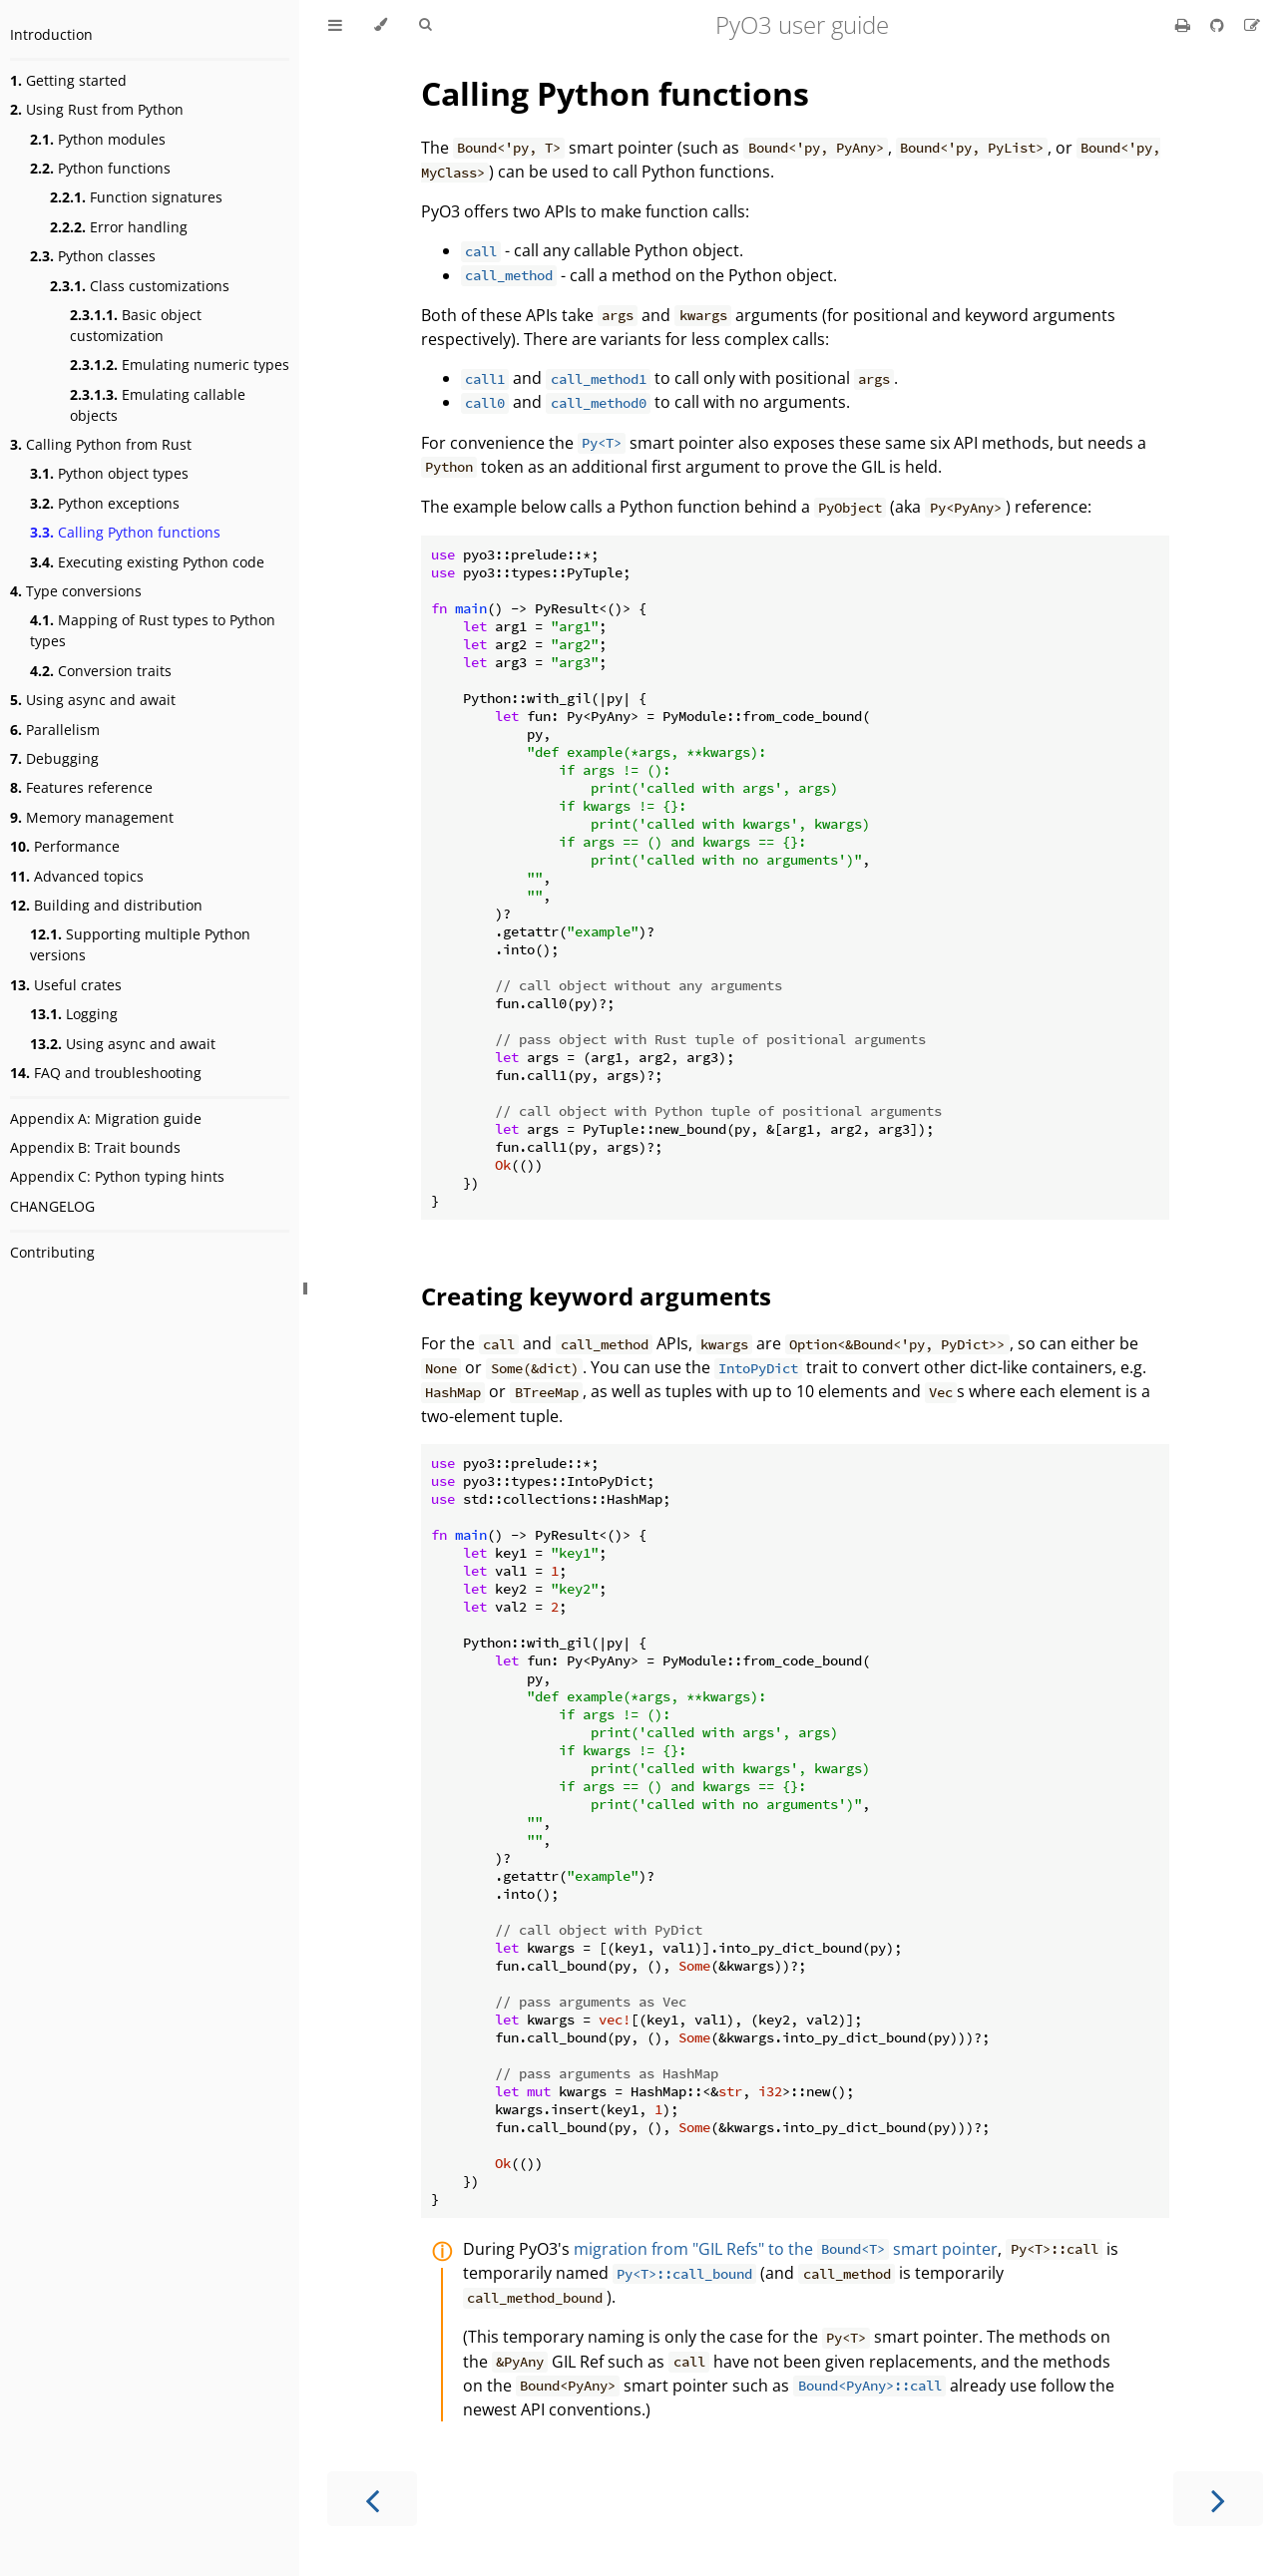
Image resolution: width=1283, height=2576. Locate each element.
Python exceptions (105, 503)
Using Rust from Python (97, 109)
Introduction (51, 34)
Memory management (92, 817)
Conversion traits (101, 670)
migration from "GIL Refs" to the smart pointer (786, 2249)
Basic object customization (136, 325)
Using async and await (93, 699)
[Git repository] (1219, 25)
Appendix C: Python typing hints (117, 1176)
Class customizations (139, 285)
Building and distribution (106, 905)
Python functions (100, 168)
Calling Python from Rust (101, 444)
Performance (65, 846)
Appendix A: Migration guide (106, 1118)
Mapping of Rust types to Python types (152, 630)
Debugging (54, 758)
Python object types (109, 473)
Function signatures (136, 196)
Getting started (68, 80)
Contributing (52, 1252)
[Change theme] (380, 25)
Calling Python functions (125, 532)
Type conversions (76, 590)
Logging (74, 1013)
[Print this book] (1184, 25)
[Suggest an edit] (1252, 25)
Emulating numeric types (179, 364)
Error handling (119, 226)
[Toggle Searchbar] (425, 25)
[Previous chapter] (372, 2498)
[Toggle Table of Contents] (335, 25)
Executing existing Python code (147, 561)
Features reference (81, 787)
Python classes (93, 255)
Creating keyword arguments (596, 1296)
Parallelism (55, 729)
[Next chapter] (1218, 2498)
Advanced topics (77, 876)
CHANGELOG (52, 1206)
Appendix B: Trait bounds (95, 1147)
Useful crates (66, 984)
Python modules (98, 139)
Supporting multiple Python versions (140, 944)
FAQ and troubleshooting (106, 1072)
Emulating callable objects (157, 405)
